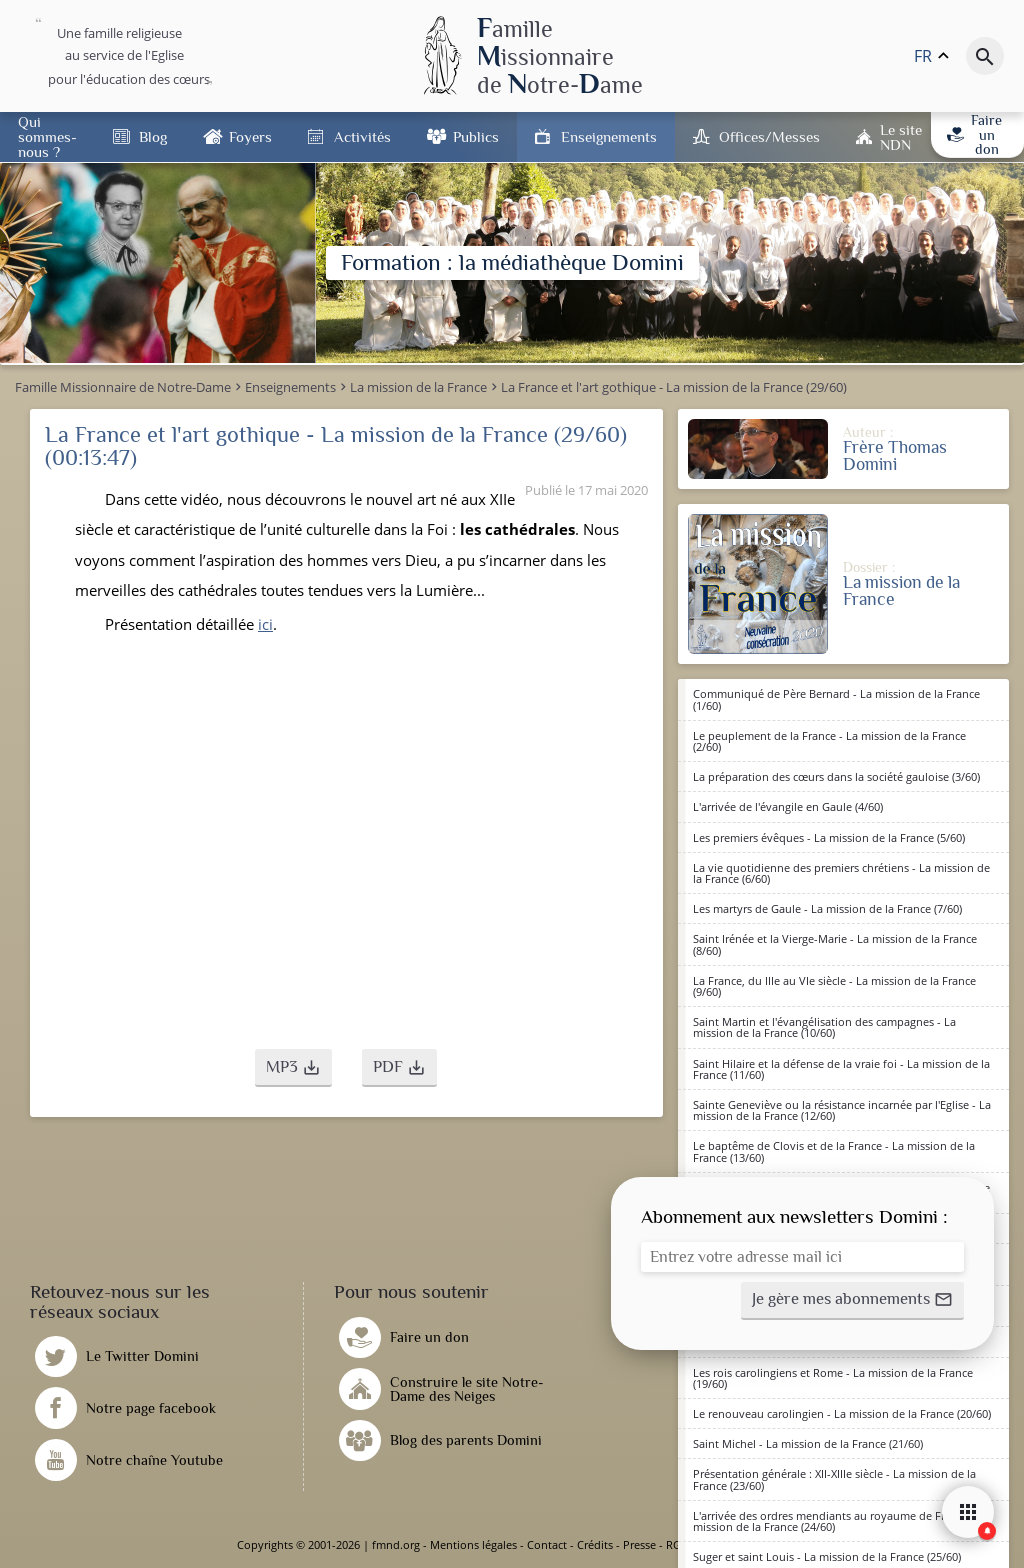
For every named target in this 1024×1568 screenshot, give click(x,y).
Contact (547, 1544)
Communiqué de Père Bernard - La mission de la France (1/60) (836, 699)
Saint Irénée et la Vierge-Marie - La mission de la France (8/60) (835, 944)
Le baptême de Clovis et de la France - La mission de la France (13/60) (834, 1151)
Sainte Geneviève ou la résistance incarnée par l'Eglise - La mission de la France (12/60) (842, 1110)
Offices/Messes (769, 136)
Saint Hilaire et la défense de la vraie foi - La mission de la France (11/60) (841, 1069)
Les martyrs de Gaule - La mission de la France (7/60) (827, 908)
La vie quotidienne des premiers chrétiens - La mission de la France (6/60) (841, 873)
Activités (362, 136)
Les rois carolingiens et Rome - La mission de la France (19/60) (833, 1378)
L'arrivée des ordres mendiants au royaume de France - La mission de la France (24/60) (842, 1521)
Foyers (250, 136)
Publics (476, 136)
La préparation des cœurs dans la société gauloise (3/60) (836, 776)
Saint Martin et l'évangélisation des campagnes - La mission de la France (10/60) (824, 1027)
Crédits (595, 1544)
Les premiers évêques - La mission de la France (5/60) (829, 837)
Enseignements (609, 136)
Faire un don (974, 134)
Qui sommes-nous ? (47, 136)
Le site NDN (901, 137)
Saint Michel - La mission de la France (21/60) (808, 1443)
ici (265, 624)
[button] (293, 1068)
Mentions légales (473, 1544)
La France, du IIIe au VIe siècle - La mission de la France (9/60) (834, 986)
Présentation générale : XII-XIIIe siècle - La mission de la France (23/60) (834, 1479)
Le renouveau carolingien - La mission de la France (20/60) (842, 1413)
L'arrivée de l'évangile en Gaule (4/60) (788, 806)
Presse (639, 1544)
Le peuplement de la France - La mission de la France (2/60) (829, 741)
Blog (153, 136)
